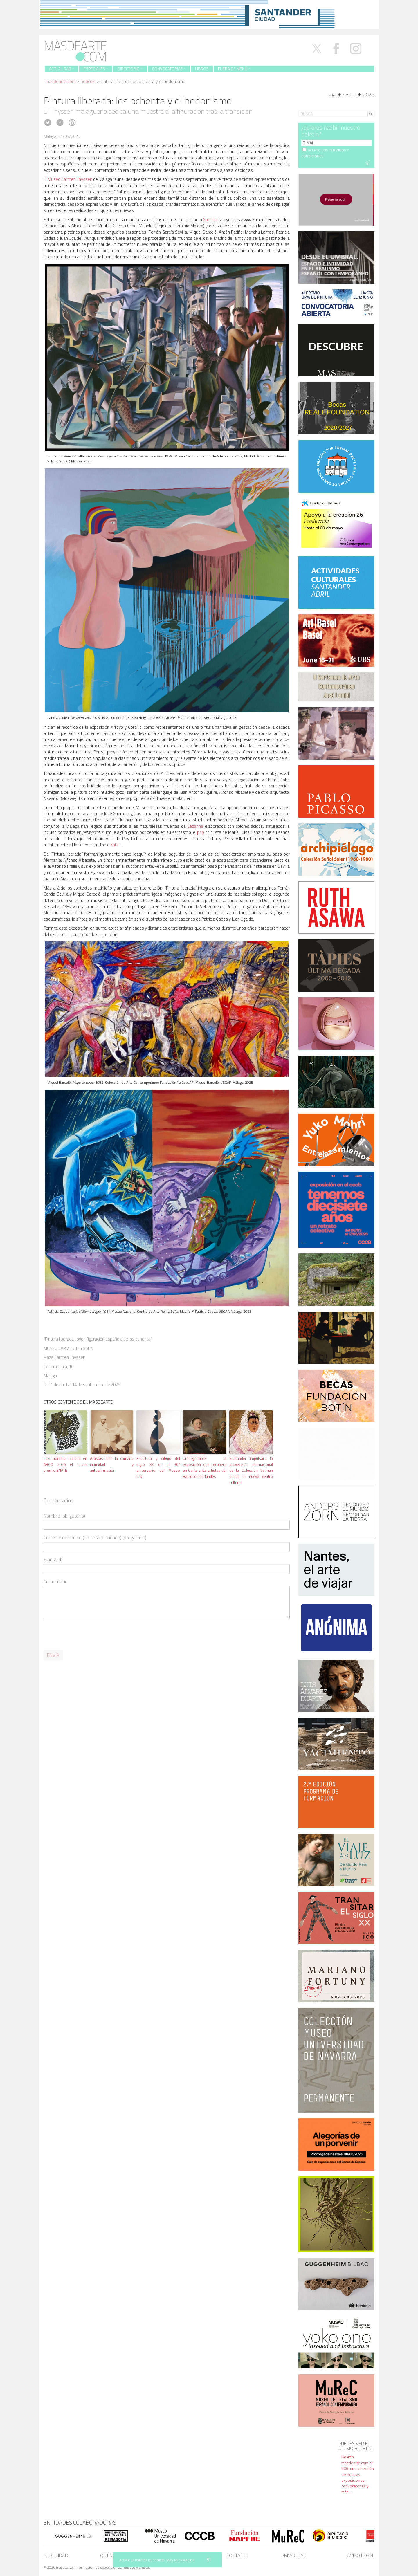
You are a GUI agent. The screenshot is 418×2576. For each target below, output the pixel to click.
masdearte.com (60, 81)
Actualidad (61, 69)
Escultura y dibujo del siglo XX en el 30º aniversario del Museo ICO (158, 1467)
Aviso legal (360, 2555)
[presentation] (88, 1634)
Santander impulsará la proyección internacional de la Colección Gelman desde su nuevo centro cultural (251, 1470)
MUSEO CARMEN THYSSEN (68, 1348)
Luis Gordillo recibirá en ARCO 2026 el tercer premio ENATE (65, 1464)
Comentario (56, 1582)
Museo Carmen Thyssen (70, 179)
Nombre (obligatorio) (64, 1516)
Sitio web (53, 1560)
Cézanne (195, 826)
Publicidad (56, 2555)
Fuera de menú (234, 69)
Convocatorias (168, 69)
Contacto (237, 2555)
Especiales (96, 69)
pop (200, 832)
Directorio (130, 69)
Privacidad (294, 2555)
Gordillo (210, 219)
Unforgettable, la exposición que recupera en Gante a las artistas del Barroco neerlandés (204, 1467)
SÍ (208, 2560)
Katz (114, 844)
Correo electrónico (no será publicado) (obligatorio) (95, 1537)
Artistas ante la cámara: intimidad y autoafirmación (112, 1464)
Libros (201, 69)
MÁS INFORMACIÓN (180, 2560)
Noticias (88, 81)
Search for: (308, 106)
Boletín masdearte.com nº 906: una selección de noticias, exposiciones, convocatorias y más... (357, 2474)
